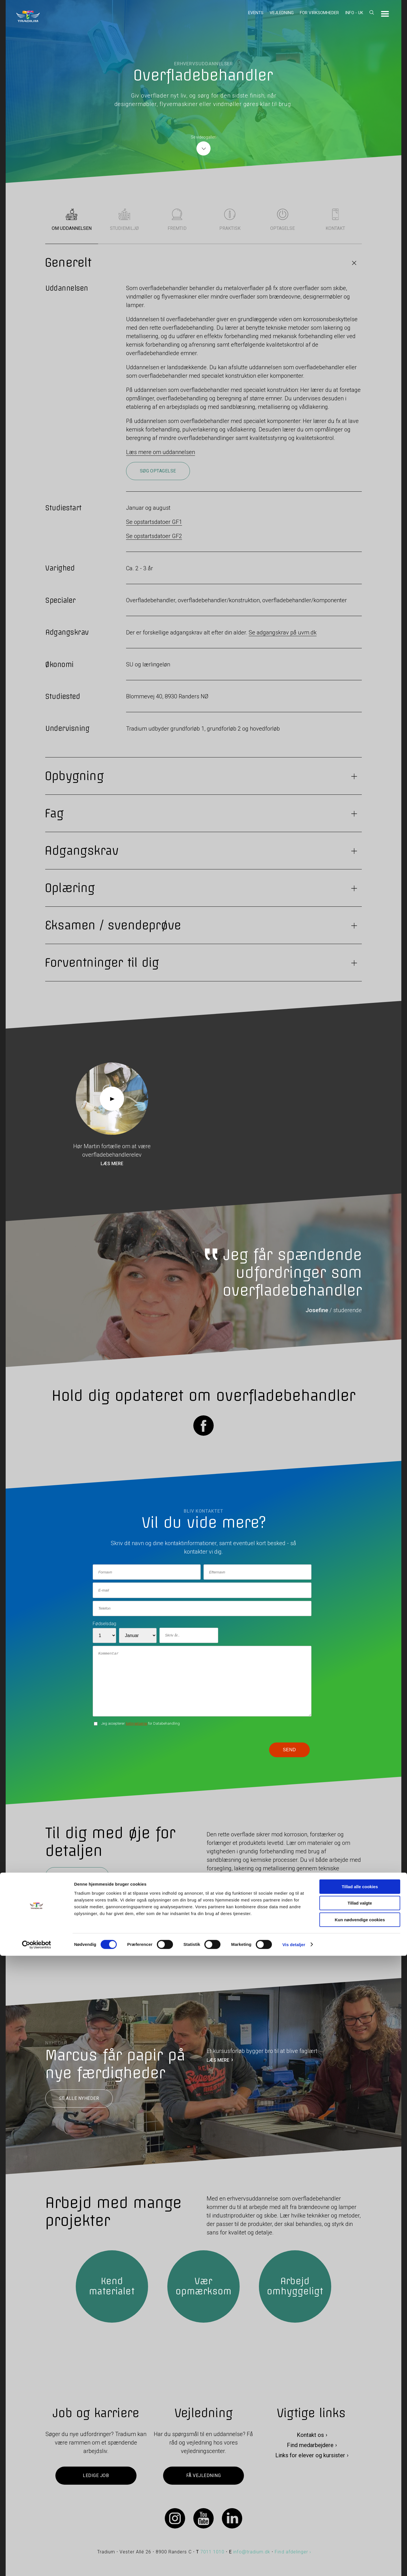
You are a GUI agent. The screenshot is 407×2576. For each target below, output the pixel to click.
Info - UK (354, 12)
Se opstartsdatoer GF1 (154, 522)
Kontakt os (310, 2435)
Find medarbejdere (310, 2445)
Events (255, 12)
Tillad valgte (360, 2523)
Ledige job (96, 2475)
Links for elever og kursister (310, 2455)
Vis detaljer (293, 2564)
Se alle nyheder (79, 2098)
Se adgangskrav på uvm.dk (283, 632)
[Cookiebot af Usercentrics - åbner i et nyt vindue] (36, 2565)
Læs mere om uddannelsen (160, 452)
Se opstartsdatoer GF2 (154, 536)
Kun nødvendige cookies (360, 2540)
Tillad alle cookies (360, 2506)
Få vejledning (203, 2475)
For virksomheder (319, 12)
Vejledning (282, 12)
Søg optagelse (158, 471)
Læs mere (112, 1163)
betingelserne (136, 1723)
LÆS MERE (218, 2060)
